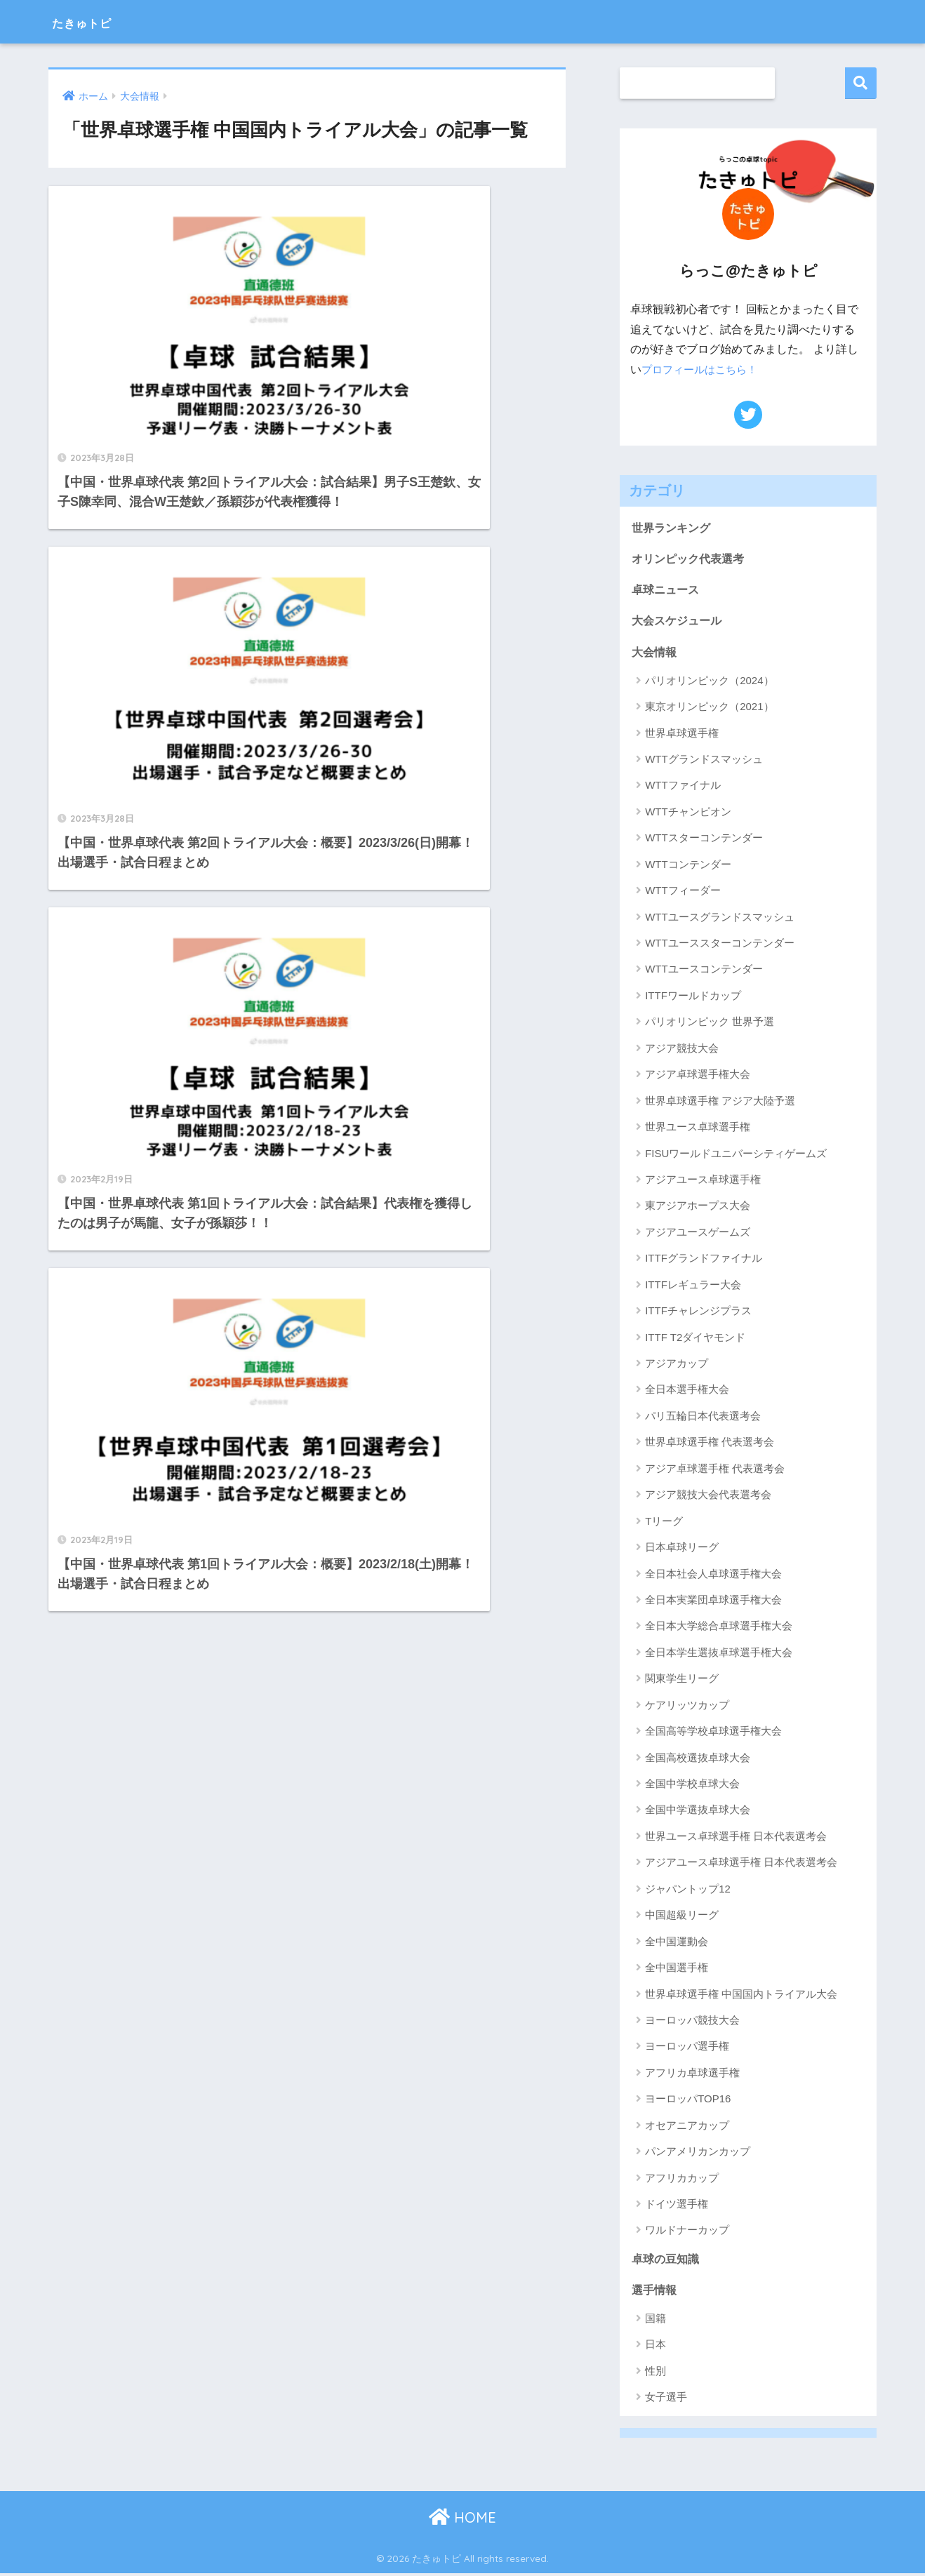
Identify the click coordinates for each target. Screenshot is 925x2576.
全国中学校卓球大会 (692, 1785)
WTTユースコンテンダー (703, 971)
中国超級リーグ (682, 1917)
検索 (861, 83)
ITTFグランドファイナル (703, 1260)
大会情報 (655, 653)
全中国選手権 (676, 1969)
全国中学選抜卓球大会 (697, 1812)
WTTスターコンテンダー (703, 840)
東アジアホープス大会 (697, 1208)
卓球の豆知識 (667, 2260)
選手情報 (655, 2292)
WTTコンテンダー (688, 866)
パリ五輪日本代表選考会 (703, 1418)
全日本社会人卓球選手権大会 (713, 1576)
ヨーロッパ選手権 (687, 2049)
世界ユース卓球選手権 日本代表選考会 (736, 1838)
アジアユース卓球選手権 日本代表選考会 (741, 1864)
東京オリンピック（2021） (709, 708)
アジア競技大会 (682, 1050)
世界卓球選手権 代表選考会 (709, 1444)
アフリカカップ (682, 2180)
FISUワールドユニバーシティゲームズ (736, 1155)
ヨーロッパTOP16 (688, 2101)
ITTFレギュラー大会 (693, 1287)
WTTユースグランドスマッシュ (719, 919)
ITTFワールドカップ (693, 997)
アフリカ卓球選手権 (692, 2075)
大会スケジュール (679, 621)
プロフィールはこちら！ (703, 369)
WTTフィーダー (682, 892)
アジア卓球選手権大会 (697, 1076)
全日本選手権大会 (687, 1392)
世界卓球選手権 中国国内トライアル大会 (741, 1996)
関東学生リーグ (682, 1680)
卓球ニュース (667, 590)
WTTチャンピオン (688, 814)
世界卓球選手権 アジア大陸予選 (720, 1103)
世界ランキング (673, 527)
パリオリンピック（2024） (709, 682)
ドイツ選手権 (676, 2206)
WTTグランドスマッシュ (703, 761)
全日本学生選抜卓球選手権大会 (718, 1654)
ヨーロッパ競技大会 (692, 2022)
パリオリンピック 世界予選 (709, 1023)
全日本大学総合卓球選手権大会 (718, 1628)
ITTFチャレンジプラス (698, 1313)
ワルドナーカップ (687, 2232)
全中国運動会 (676, 1943)
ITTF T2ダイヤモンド (695, 1339)
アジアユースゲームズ (697, 1234)
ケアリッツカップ (687, 1707)
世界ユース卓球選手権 (697, 1129)
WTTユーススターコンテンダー (719, 945)
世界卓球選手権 (682, 735)
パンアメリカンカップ (697, 2153)
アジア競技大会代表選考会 (708, 1496)
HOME (462, 2520)
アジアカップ (676, 1365)
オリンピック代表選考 (691, 559)
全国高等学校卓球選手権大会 (713, 1733)
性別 (655, 2374)
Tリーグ (664, 1523)
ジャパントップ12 (688, 1891)
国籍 (655, 2321)
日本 (655, 2348)
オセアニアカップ (687, 2127)
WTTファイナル (682, 788)
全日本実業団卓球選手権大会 (713, 1602)
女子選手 (666, 2400)
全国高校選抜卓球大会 (697, 1760)
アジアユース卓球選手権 (703, 1181)
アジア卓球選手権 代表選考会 (715, 1470)
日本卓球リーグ (682, 1549)
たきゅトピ (96, 21)
